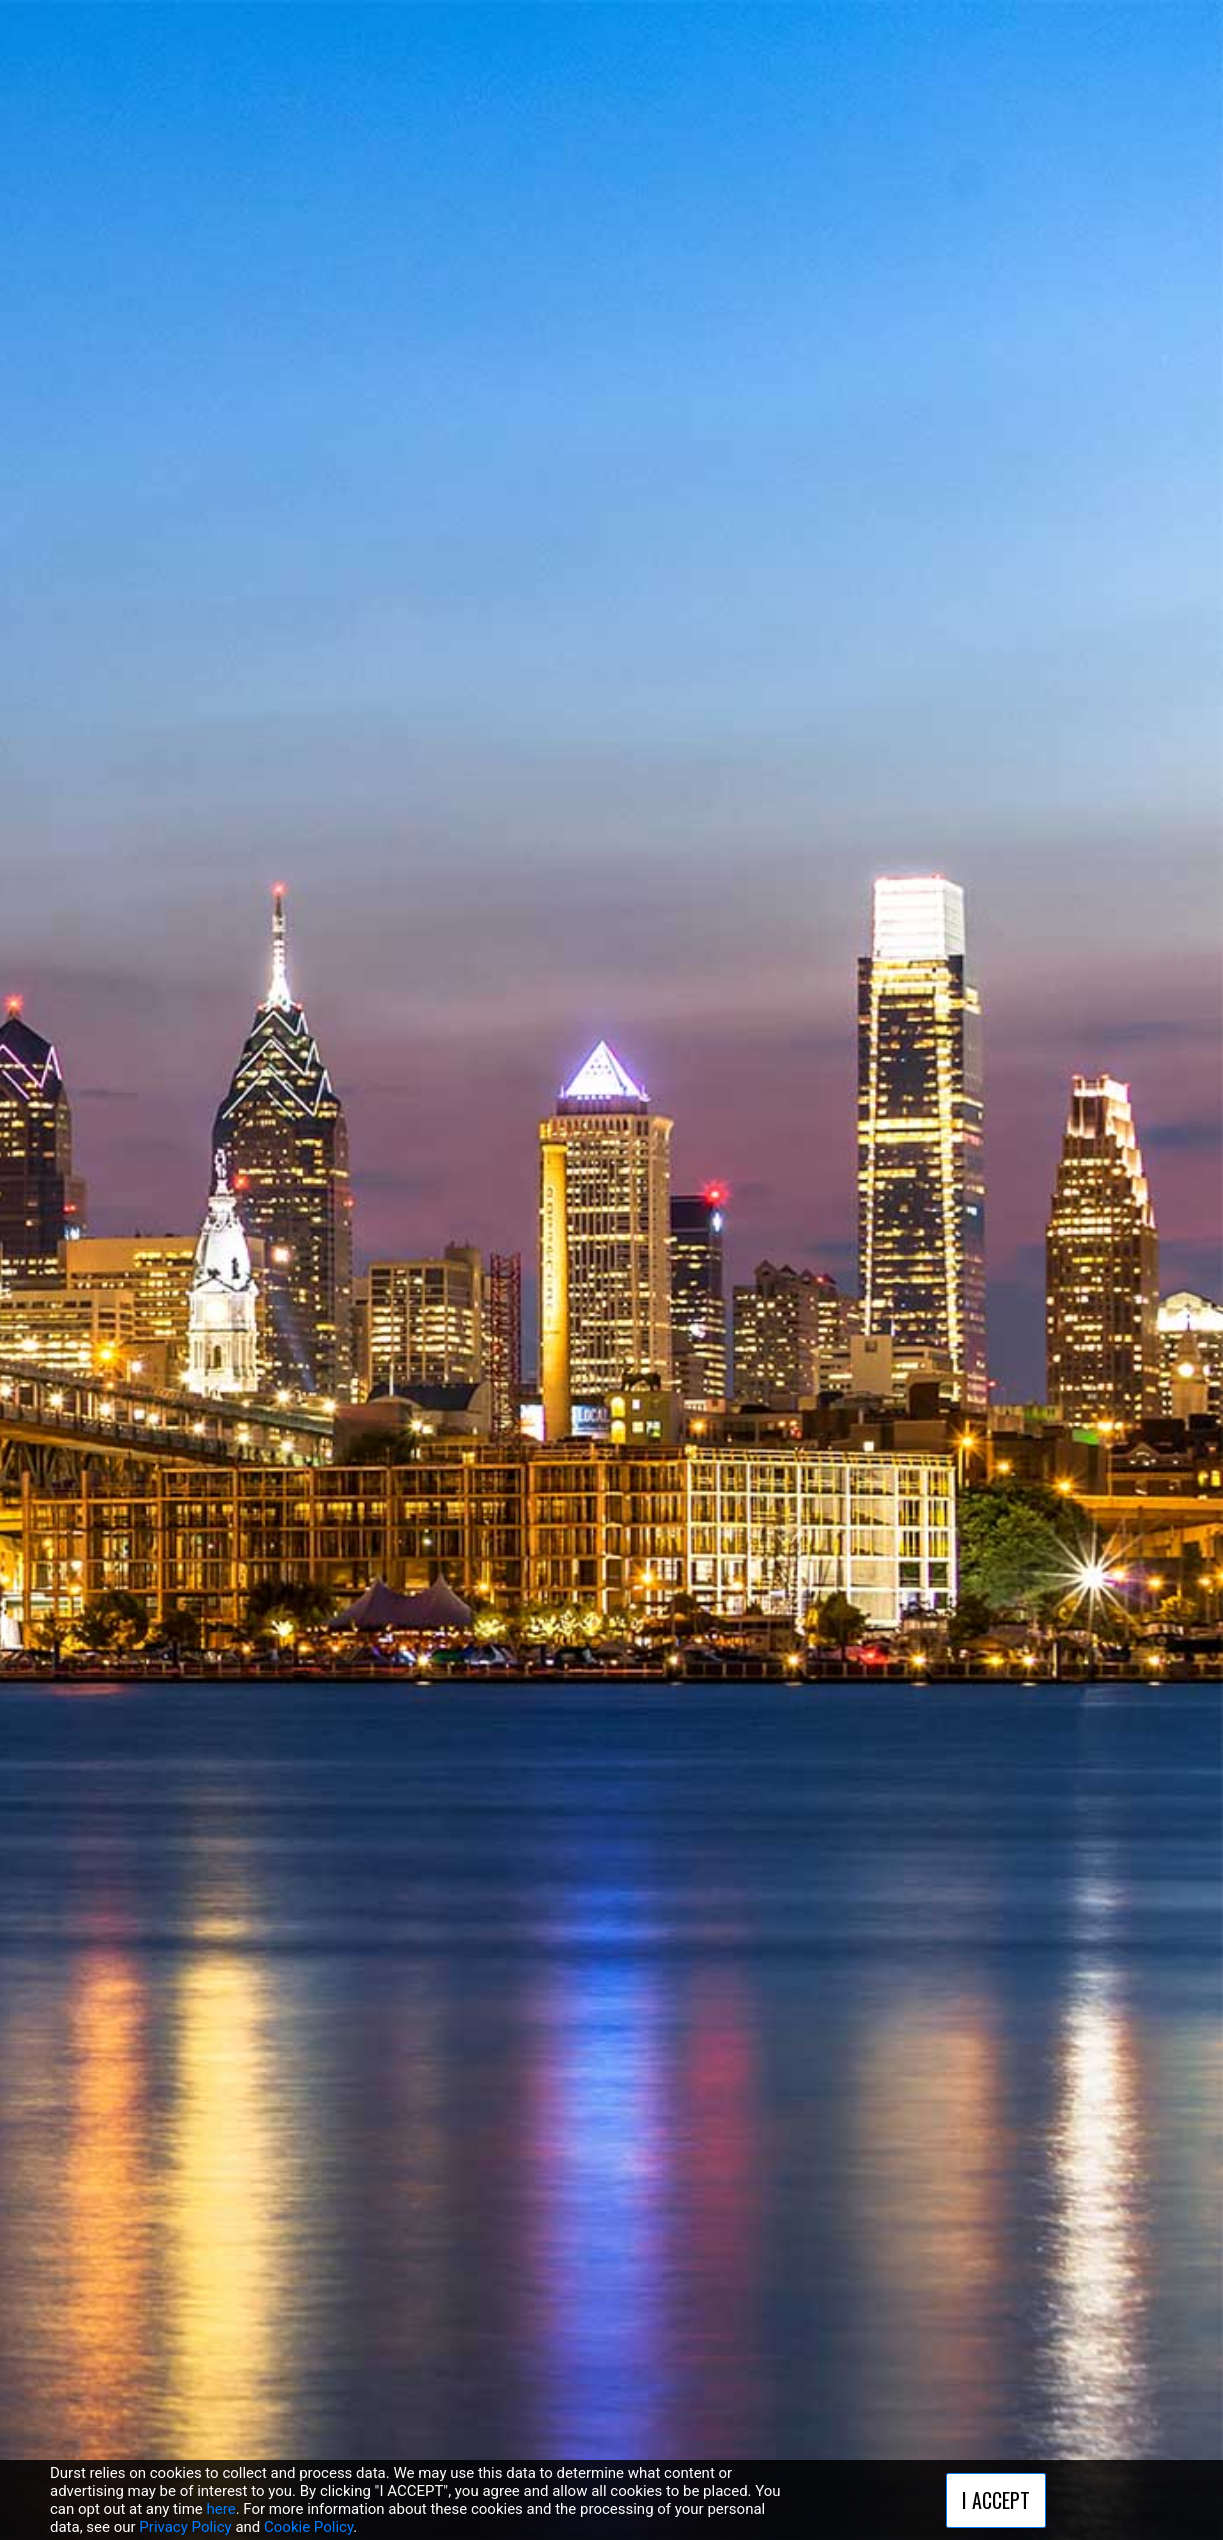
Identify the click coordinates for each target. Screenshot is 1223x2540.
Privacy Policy (185, 2527)
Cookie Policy (308, 2527)
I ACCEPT (996, 2500)
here (221, 2509)
